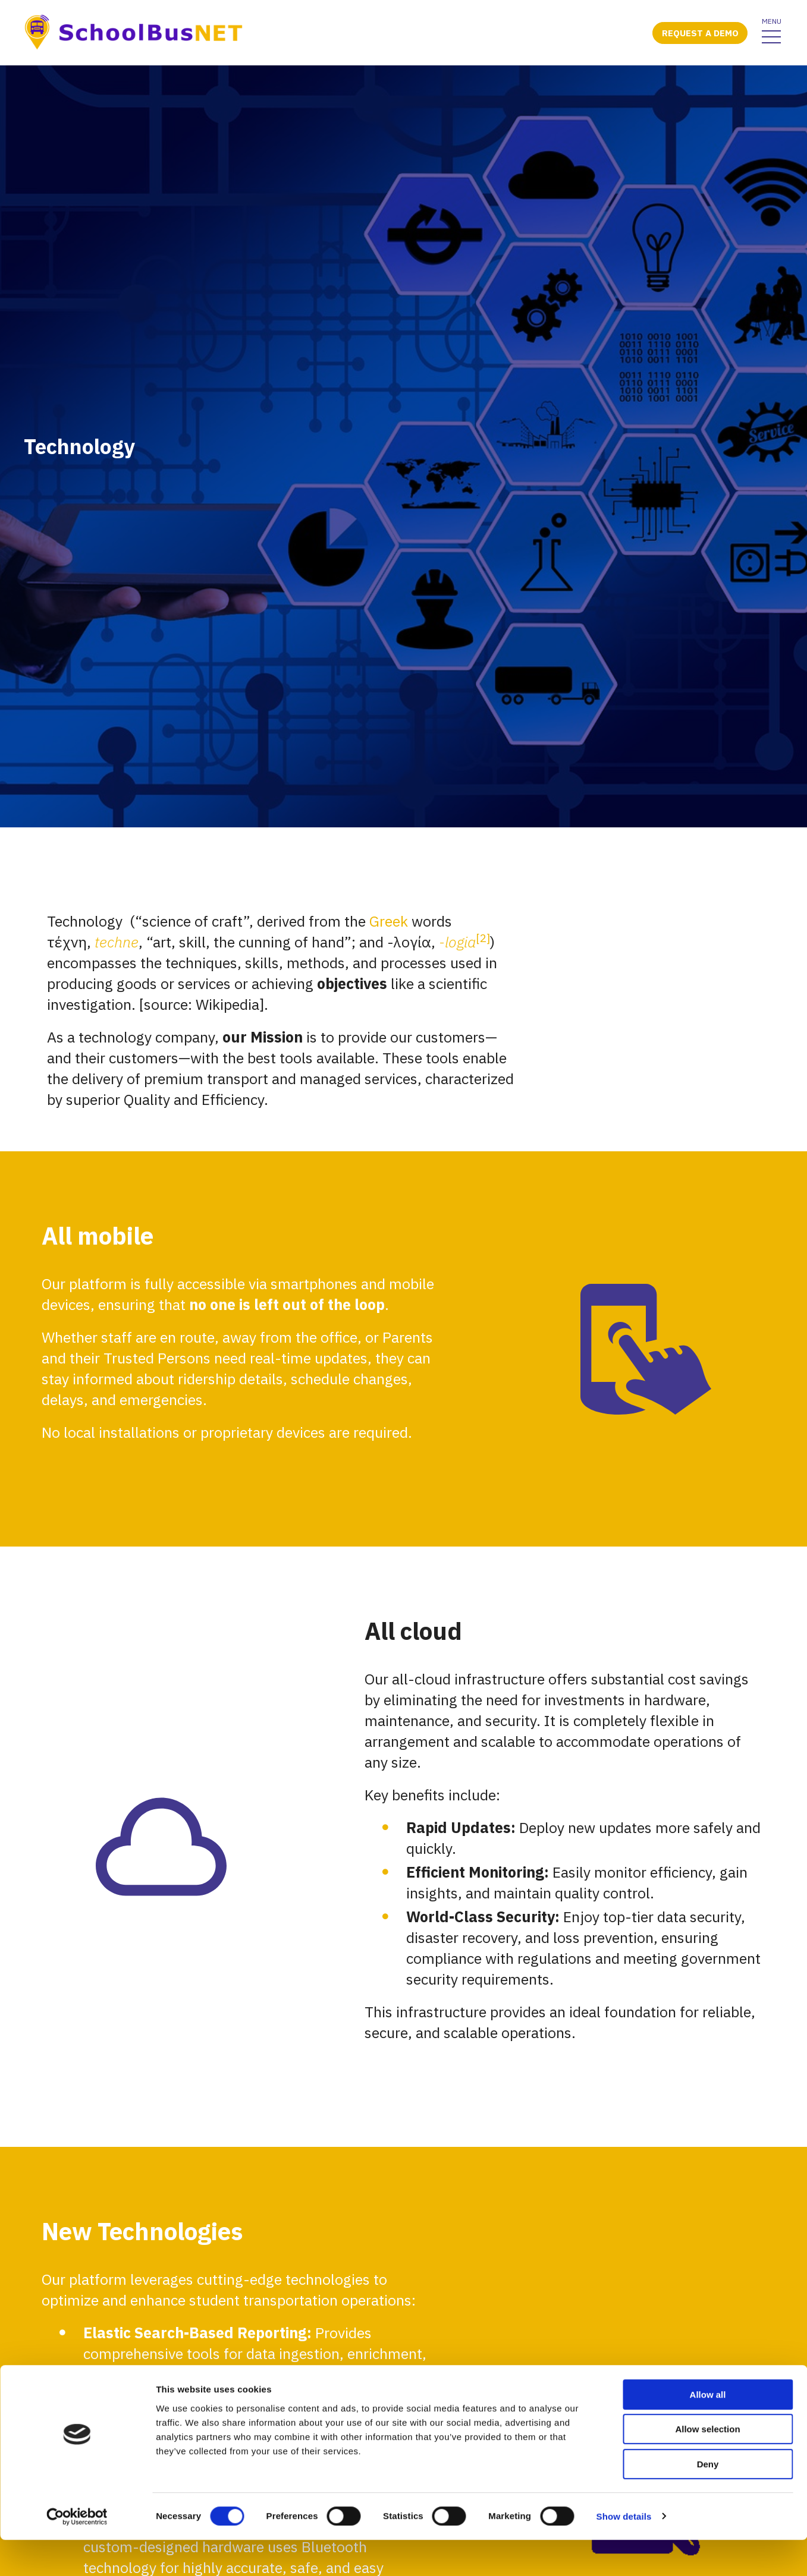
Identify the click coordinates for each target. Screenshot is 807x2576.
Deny (708, 2500)
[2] (483, 1464)
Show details (624, 2552)
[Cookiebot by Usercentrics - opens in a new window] (77, 2553)
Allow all (708, 2431)
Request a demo (700, 33)
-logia (457, 1468)
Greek (388, 1447)
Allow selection (707, 2466)
